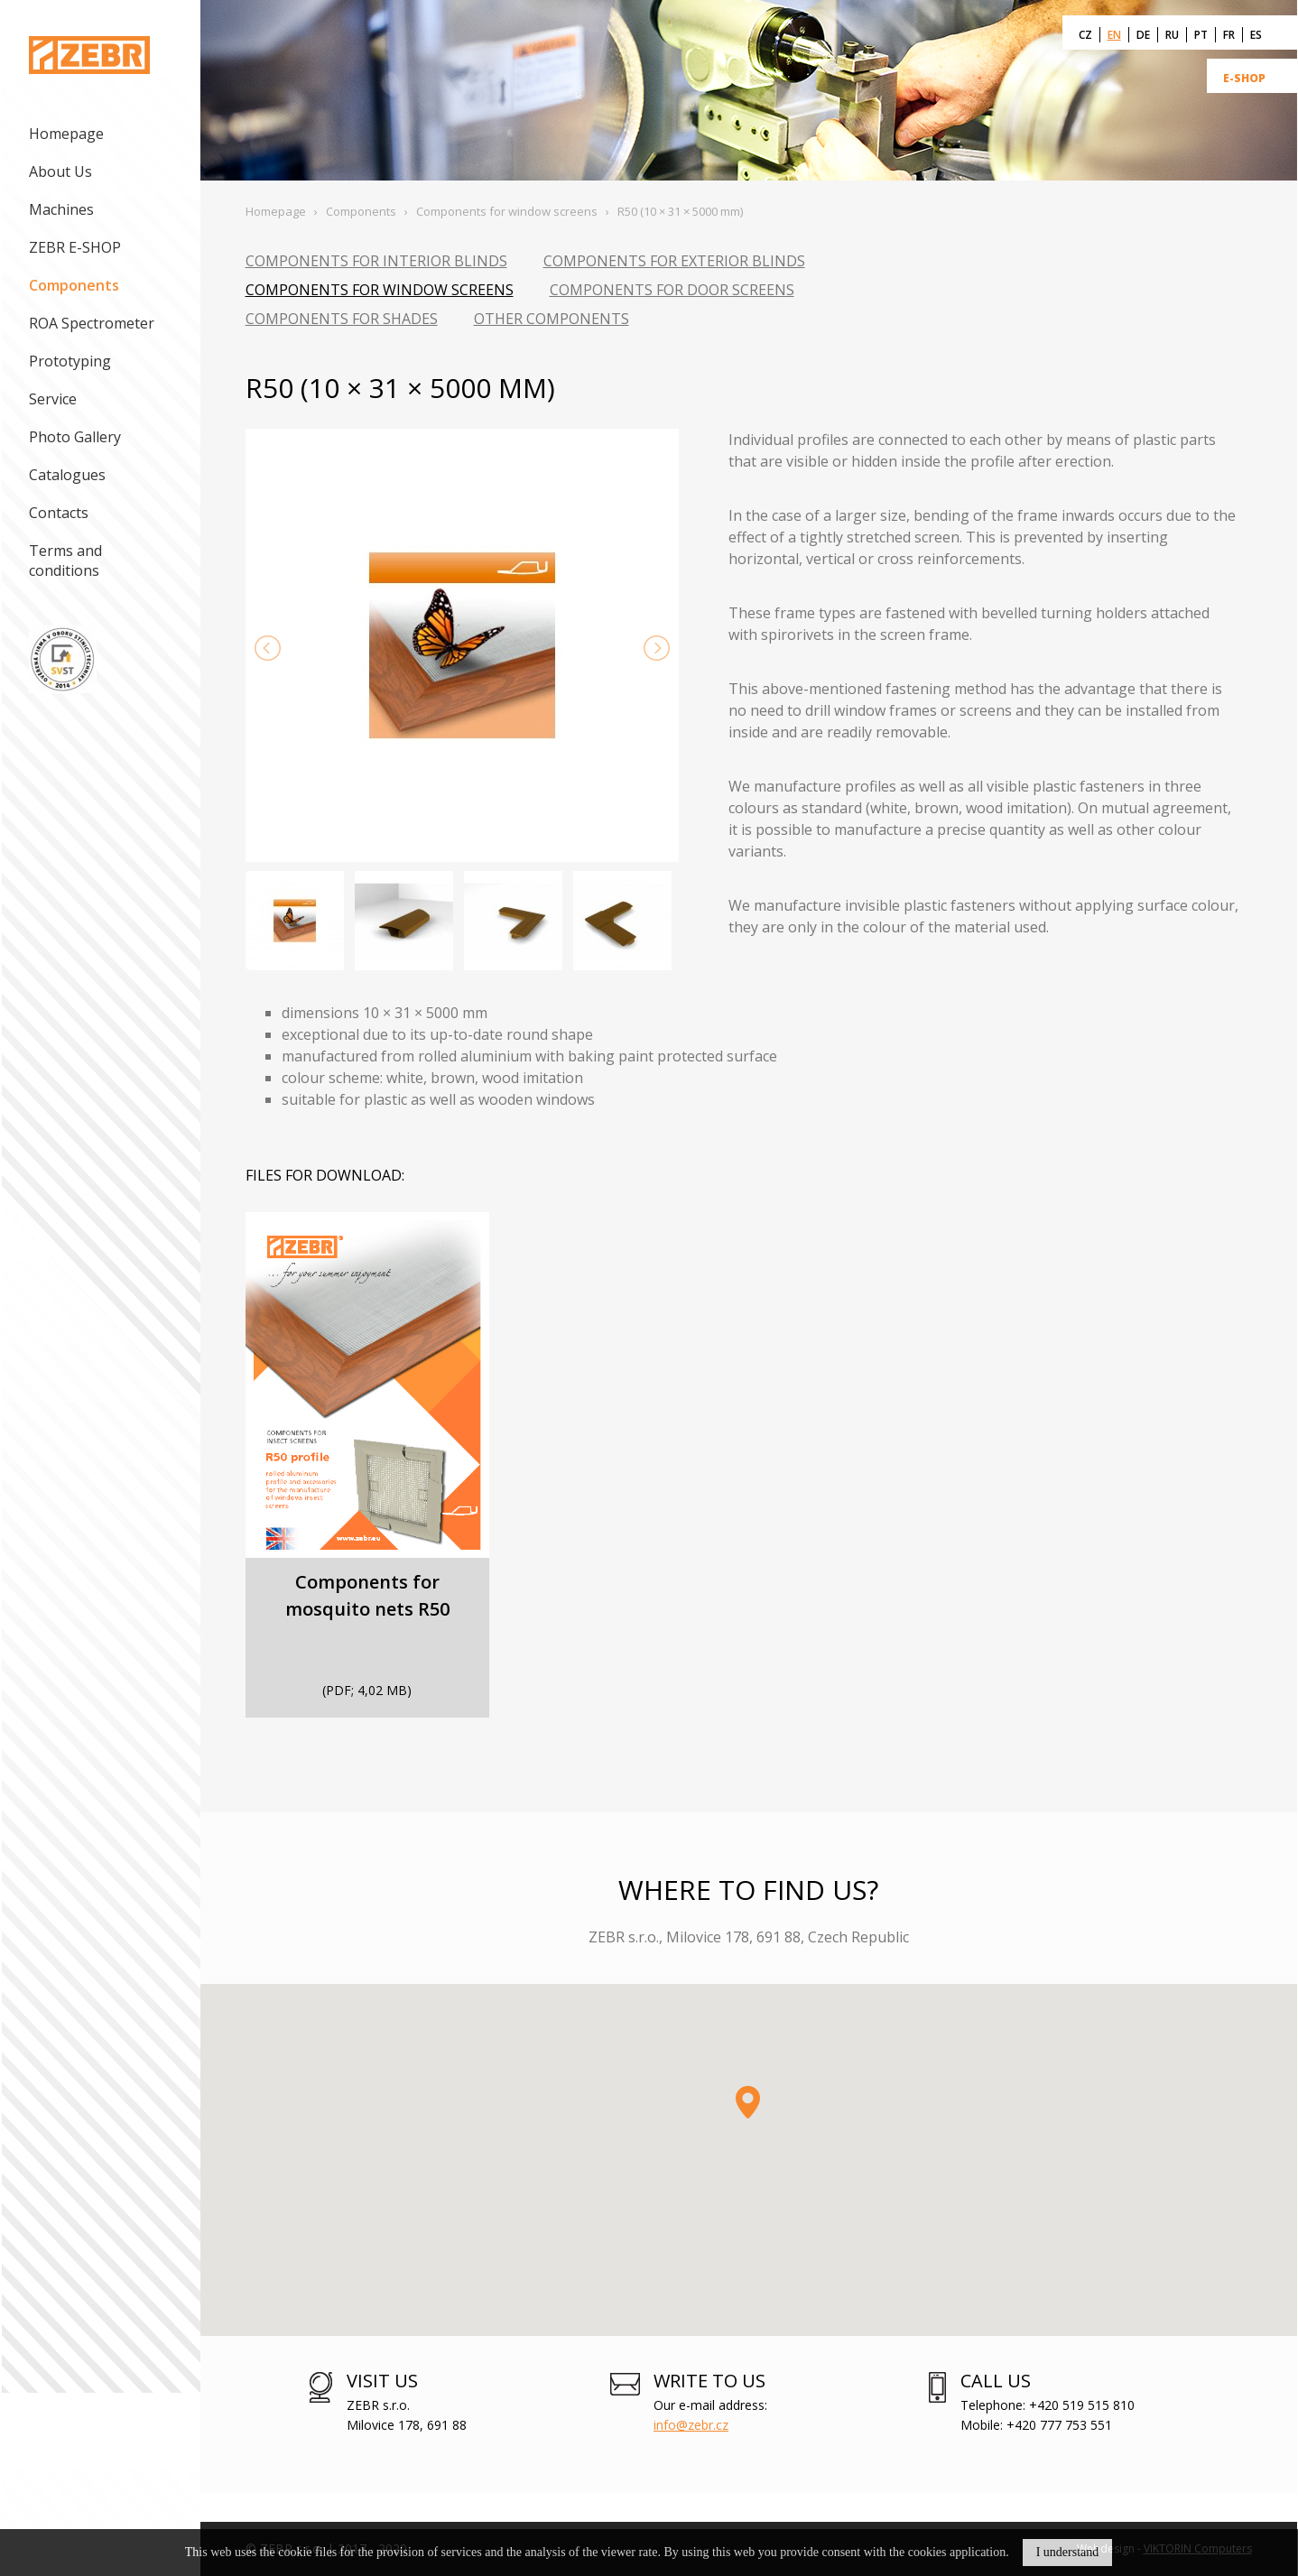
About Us (60, 171)
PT (1201, 34)
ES (1256, 34)
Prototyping (70, 361)
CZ (1085, 34)
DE (1143, 34)
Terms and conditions (65, 560)
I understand (1067, 2552)
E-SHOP (1244, 78)
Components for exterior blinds (674, 261)
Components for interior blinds (376, 261)
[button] (748, 2102)
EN (1114, 34)
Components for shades (342, 319)
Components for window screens (380, 290)
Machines (61, 209)
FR (1229, 34)
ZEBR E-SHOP (75, 247)
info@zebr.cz (691, 2424)
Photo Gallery (75, 437)
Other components (551, 319)
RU (1172, 34)
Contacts (58, 513)
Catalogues (67, 475)
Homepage (66, 134)
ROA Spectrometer (91, 323)
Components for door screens (672, 290)
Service (53, 399)
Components (74, 285)
